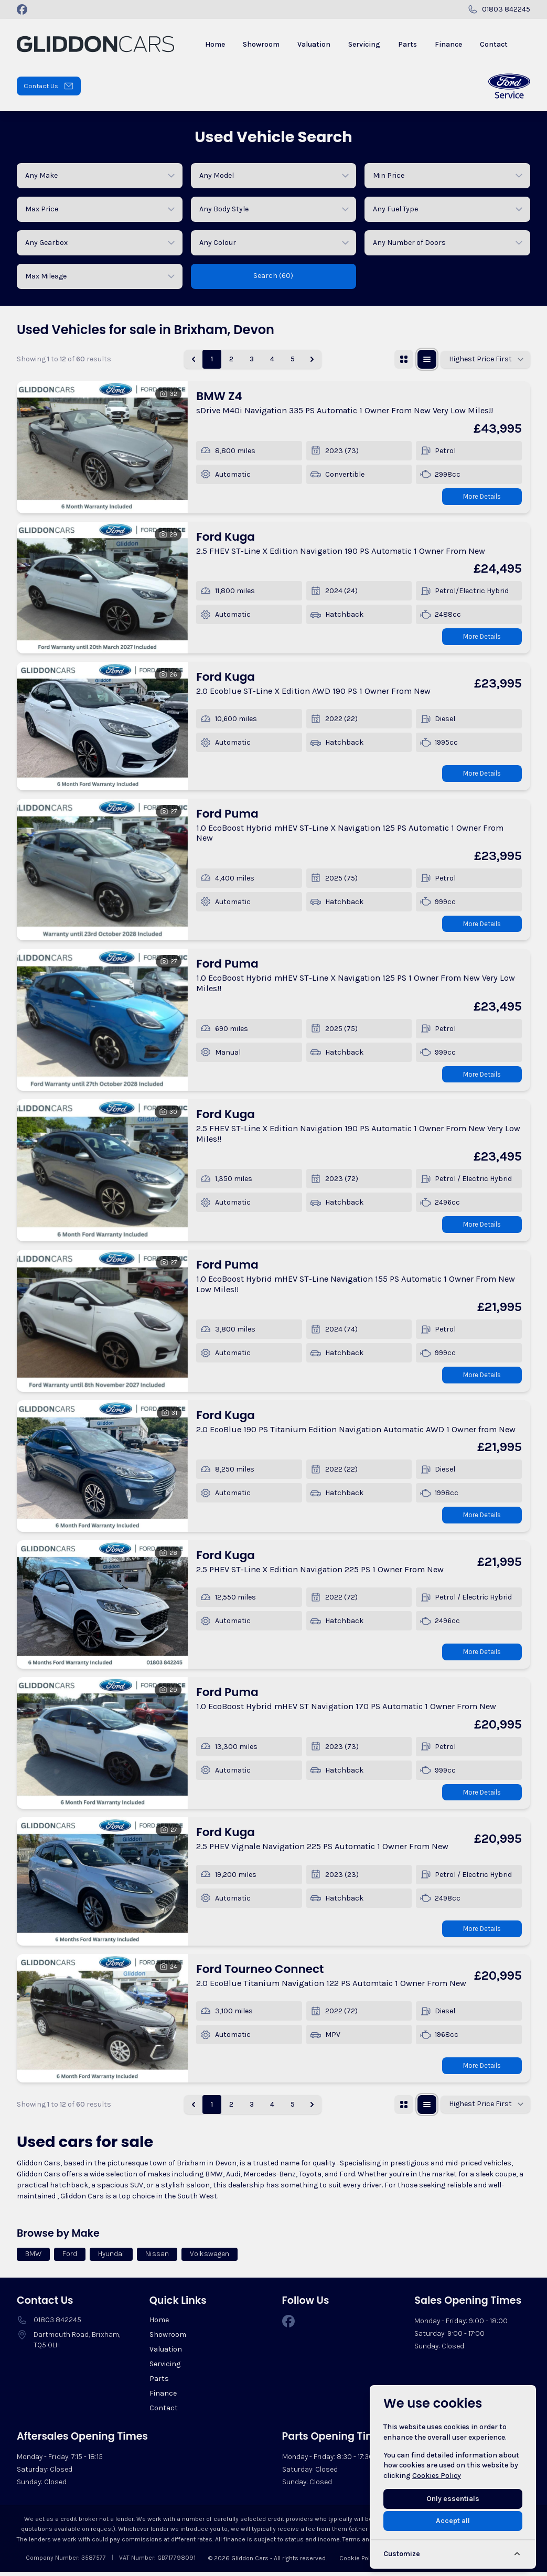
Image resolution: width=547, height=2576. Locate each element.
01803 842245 (57, 2324)
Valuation (165, 2353)
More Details (479, 496)
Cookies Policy (436, 2475)
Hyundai (111, 2257)
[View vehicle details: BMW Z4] (102, 447)
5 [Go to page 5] (293, 359)
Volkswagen (209, 2257)
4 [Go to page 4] (272, 359)
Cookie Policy (358, 2562)
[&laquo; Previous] (193, 359)
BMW (33, 2257)
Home (159, 2324)
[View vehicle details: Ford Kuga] (102, 588)
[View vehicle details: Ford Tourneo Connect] (102, 2022)
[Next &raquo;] (312, 359)
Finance (163, 2397)
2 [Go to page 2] (231, 359)
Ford (69, 2257)
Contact (163, 2412)
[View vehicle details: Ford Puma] (102, 871)
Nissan (157, 2257)
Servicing (164, 2368)
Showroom (167, 2338)
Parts (159, 2382)
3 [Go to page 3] (252, 359)
